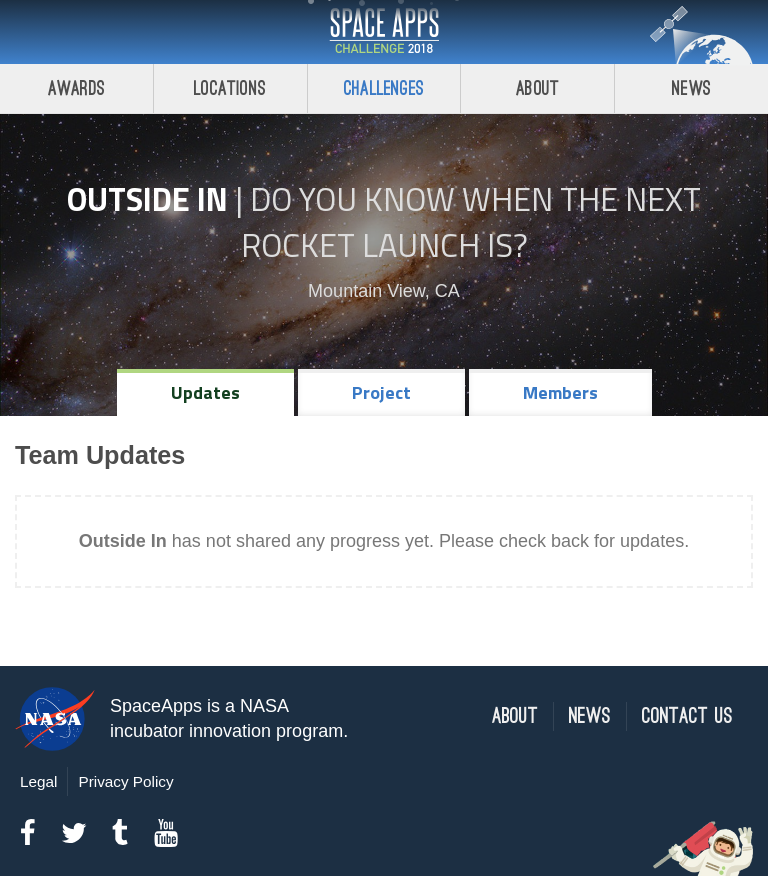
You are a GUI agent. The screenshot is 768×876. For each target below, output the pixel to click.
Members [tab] (560, 392)
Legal (38, 781)
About (537, 88)
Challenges (384, 88)
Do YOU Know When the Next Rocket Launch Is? (471, 222)
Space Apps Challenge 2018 (384, 32)
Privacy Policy (125, 781)
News (691, 88)
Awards (76, 88)
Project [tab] (381, 392)
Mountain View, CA (384, 291)
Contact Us (687, 716)
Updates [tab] (205, 392)
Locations (230, 88)
